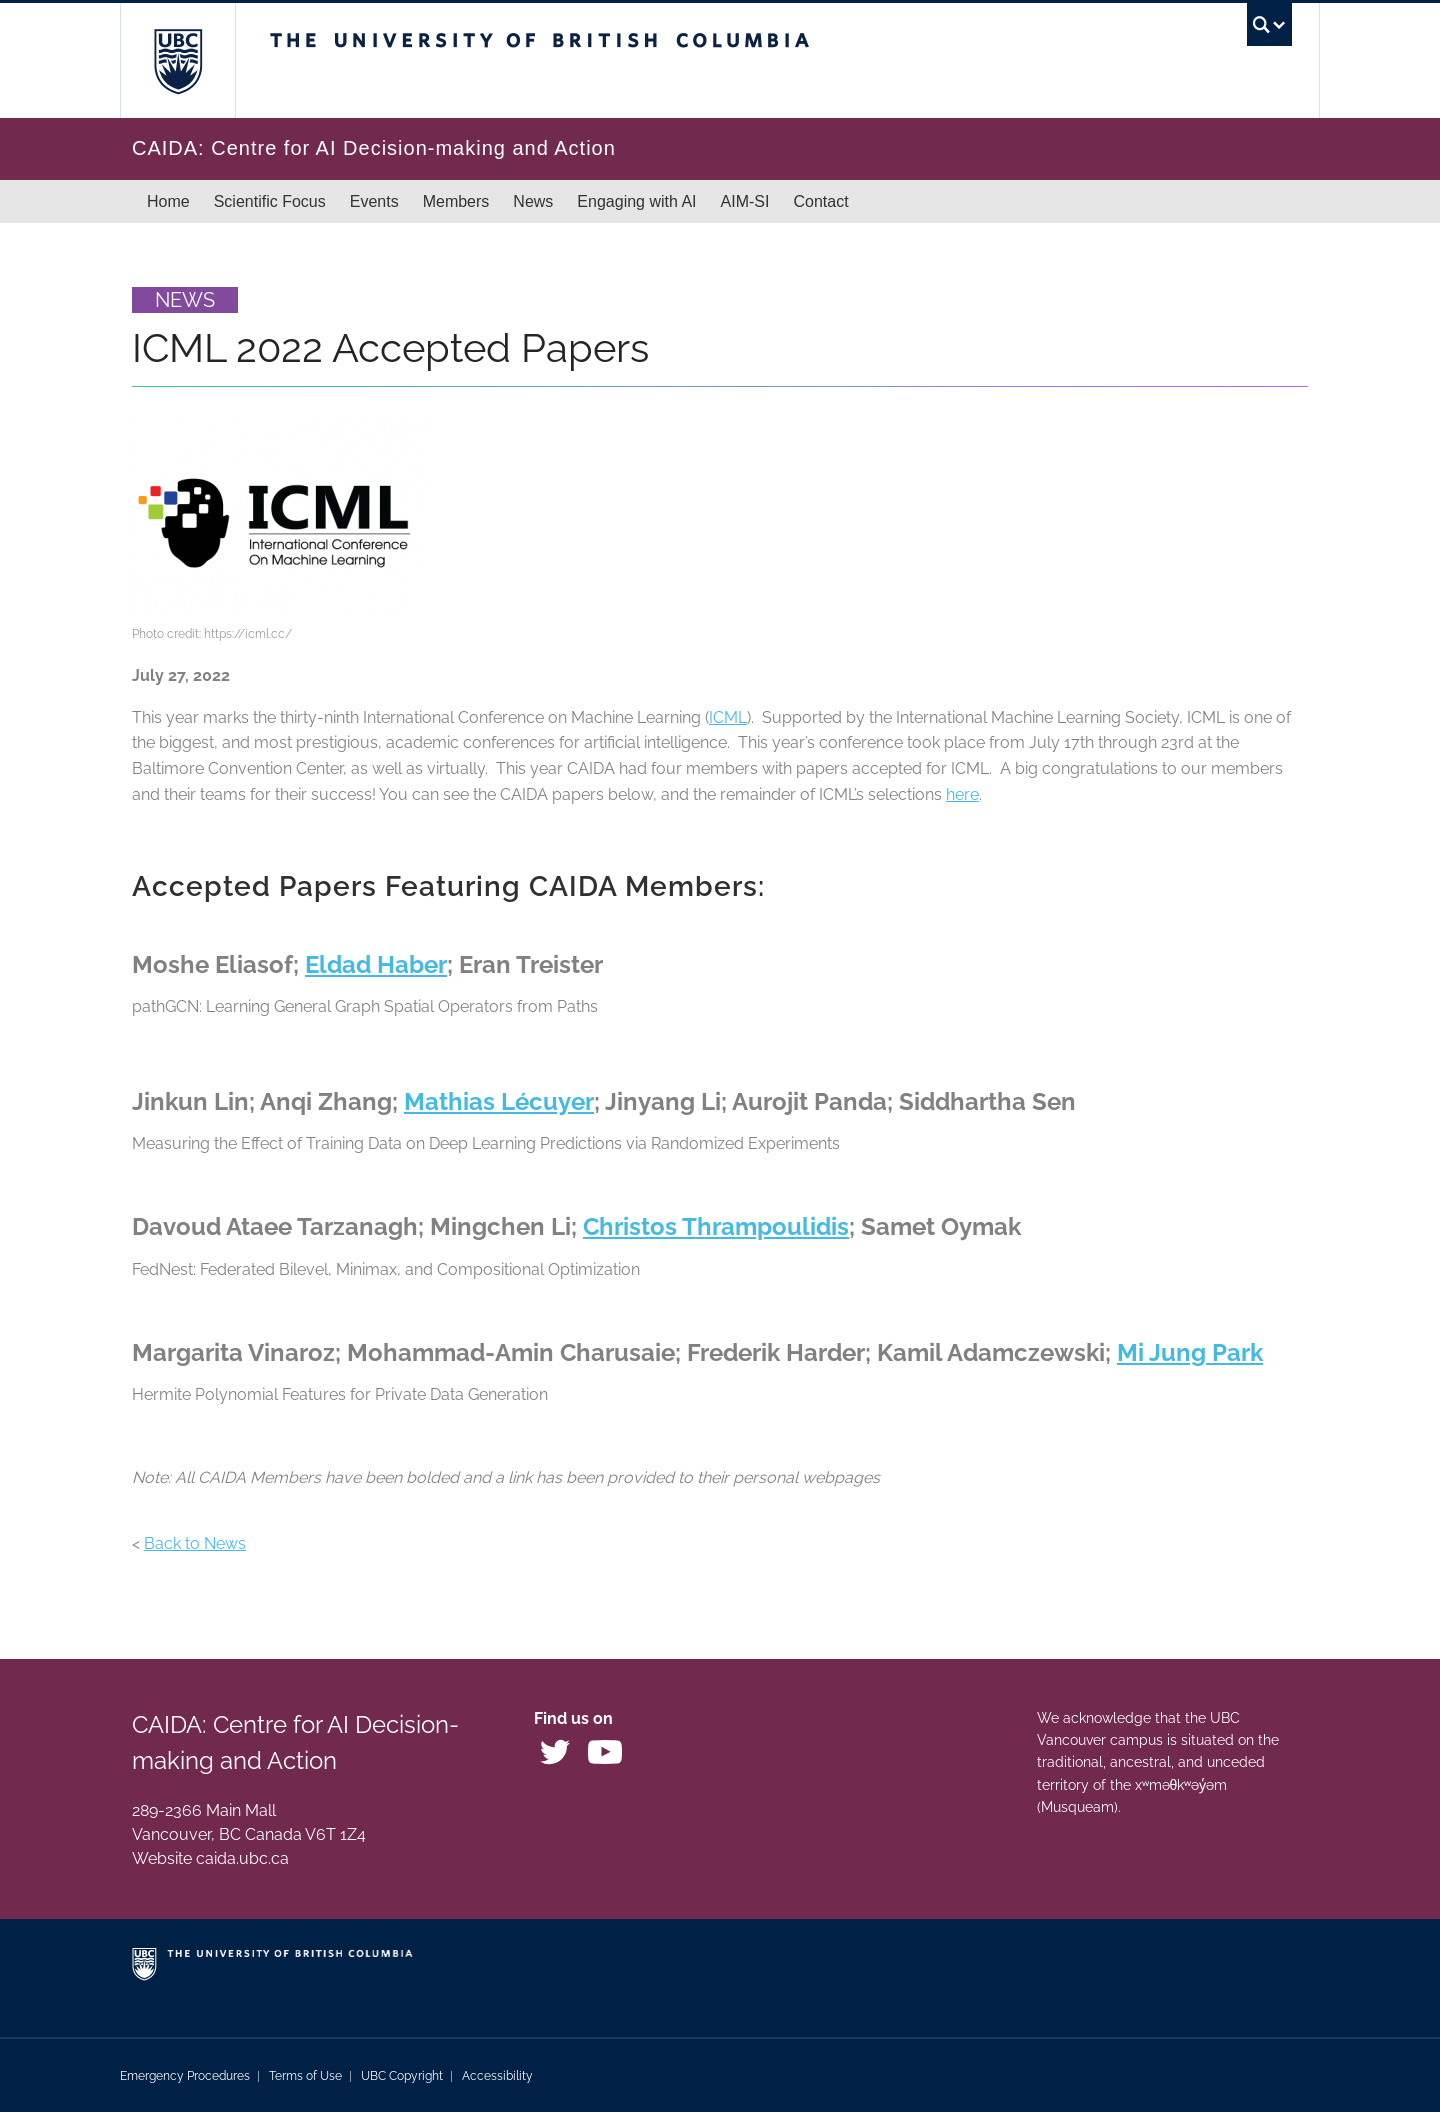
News (533, 201)
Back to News (195, 1543)
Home (168, 201)
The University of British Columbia (177, 60)
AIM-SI (745, 201)
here (962, 794)
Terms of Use (305, 2076)
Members (456, 201)
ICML (728, 717)
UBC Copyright (402, 2076)
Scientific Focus (270, 201)
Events (374, 201)
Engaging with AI (636, 201)
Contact (820, 201)
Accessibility (497, 2076)
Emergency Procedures (185, 2076)
